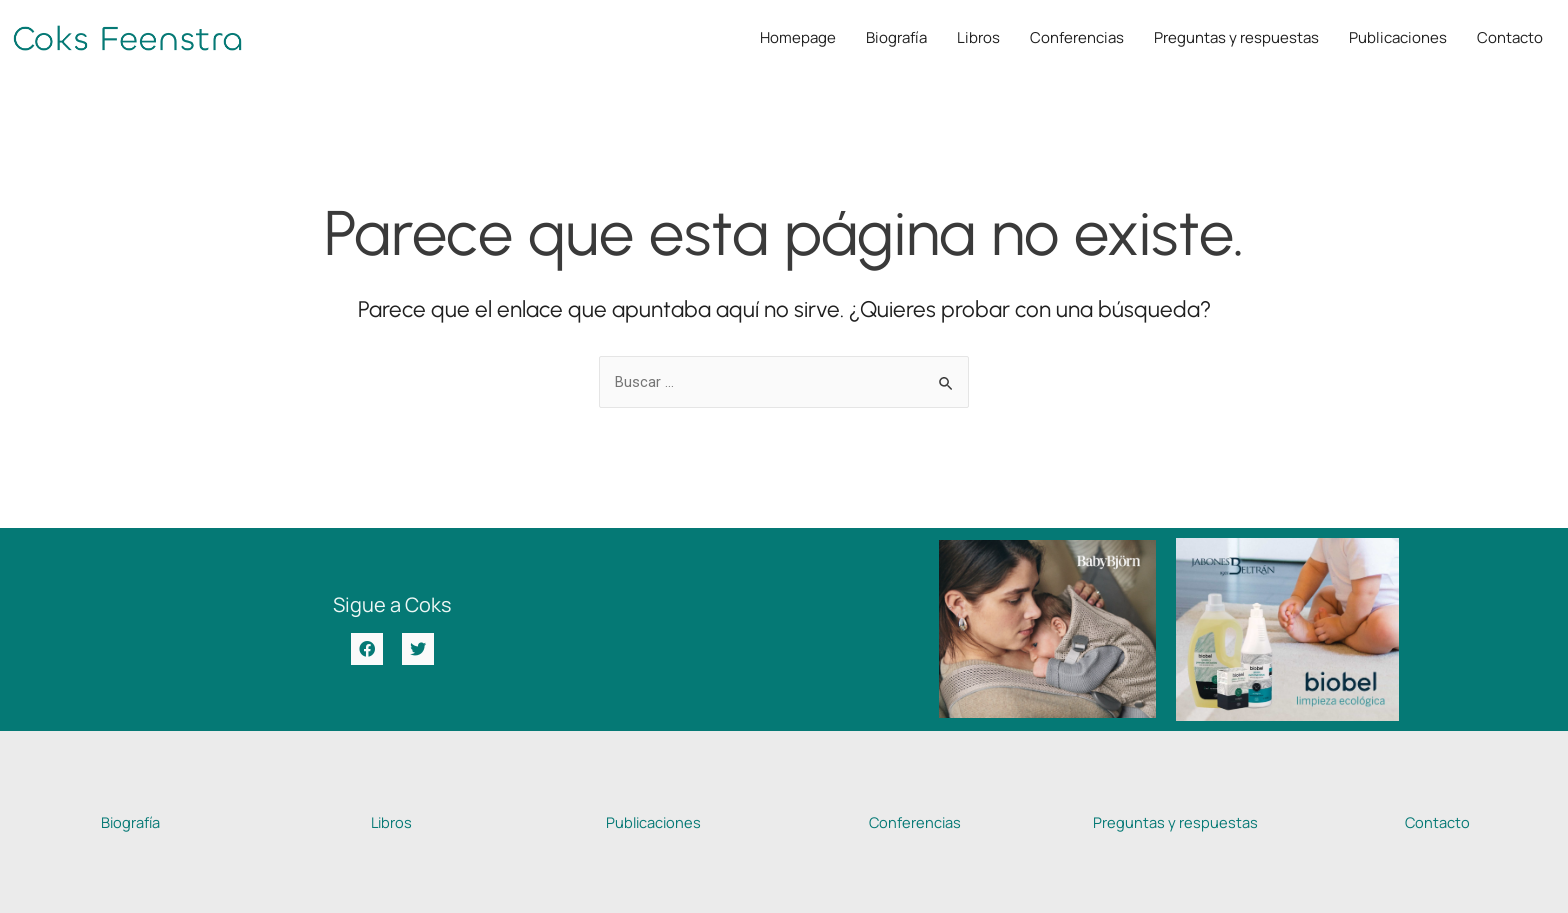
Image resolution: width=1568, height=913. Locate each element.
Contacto (1510, 37)
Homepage (798, 37)
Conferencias (1077, 37)
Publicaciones (1398, 37)
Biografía (896, 37)
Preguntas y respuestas (1236, 37)
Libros (978, 37)
